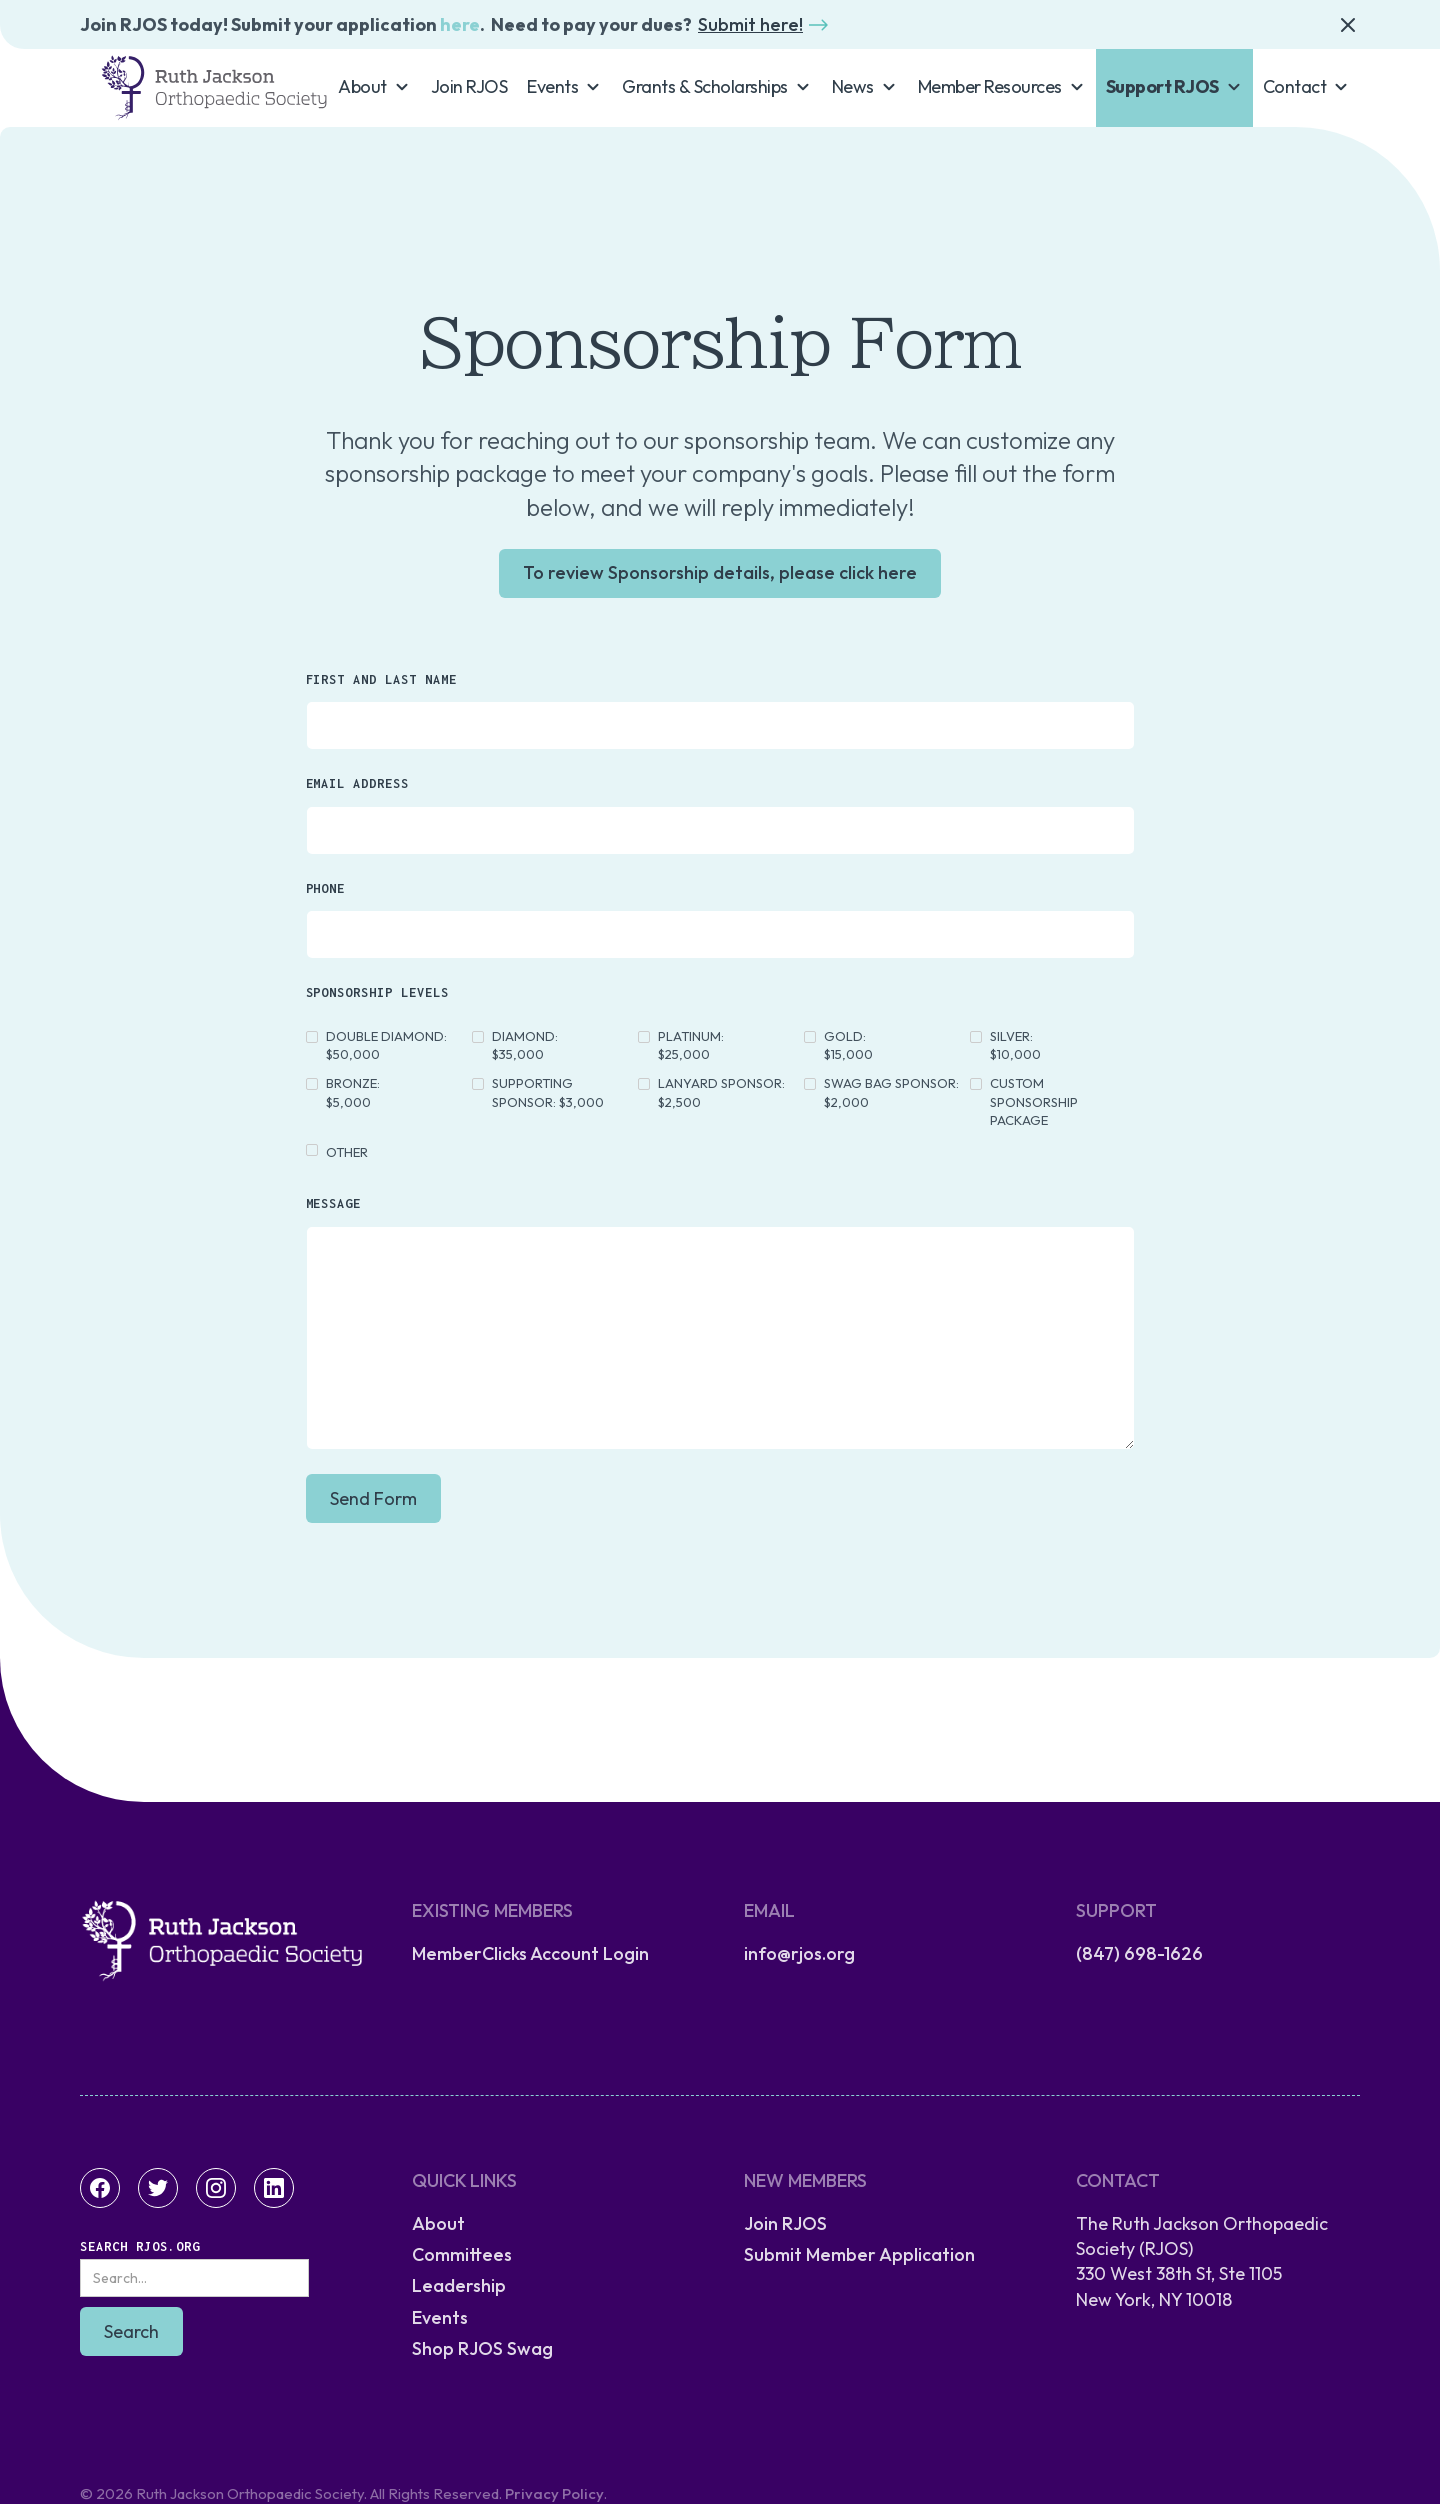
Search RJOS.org (140, 2246)
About (438, 2223)
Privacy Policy (554, 2493)
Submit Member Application (859, 2254)
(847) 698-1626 (1139, 1953)
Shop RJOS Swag (482, 2348)
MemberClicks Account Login (530, 1953)
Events (440, 2317)
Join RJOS (469, 86)
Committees (462, 2254)
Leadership (459, 2285)
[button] (374, 86)
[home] (214, 88)
